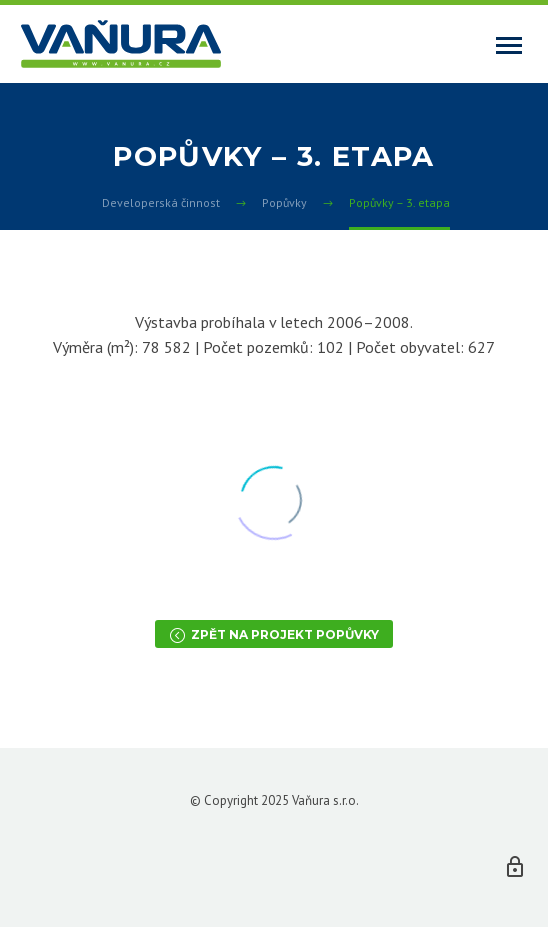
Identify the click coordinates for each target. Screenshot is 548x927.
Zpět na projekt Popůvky (274, 634)
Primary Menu (509, 45)
